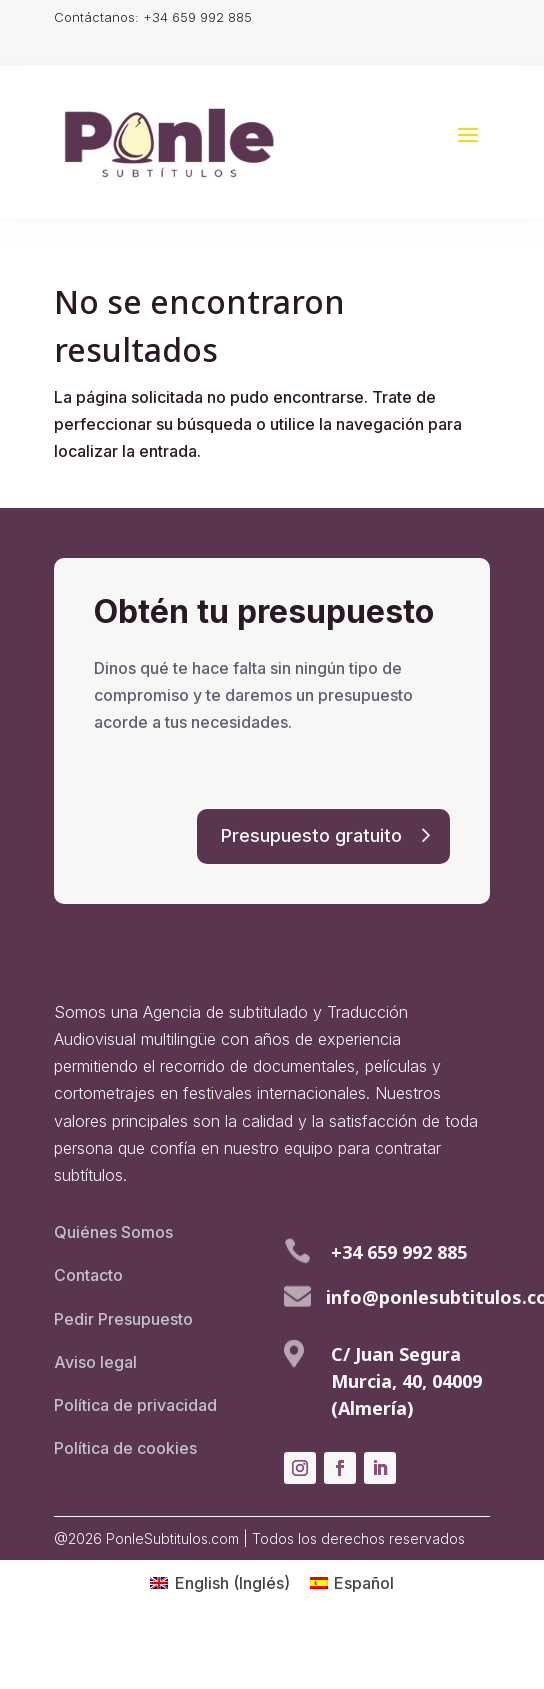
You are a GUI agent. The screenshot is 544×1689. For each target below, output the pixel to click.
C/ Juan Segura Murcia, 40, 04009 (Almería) (406, 1381)
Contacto (88, 1275)
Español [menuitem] (364, 1583)
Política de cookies (125, 1448)
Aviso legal (95, 1362)
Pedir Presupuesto (123, 1319)
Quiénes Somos (113, 1232)
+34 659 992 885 (399, 1252)
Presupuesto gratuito (311, 835)
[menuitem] (219, 1582)
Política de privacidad (135, 1405)
